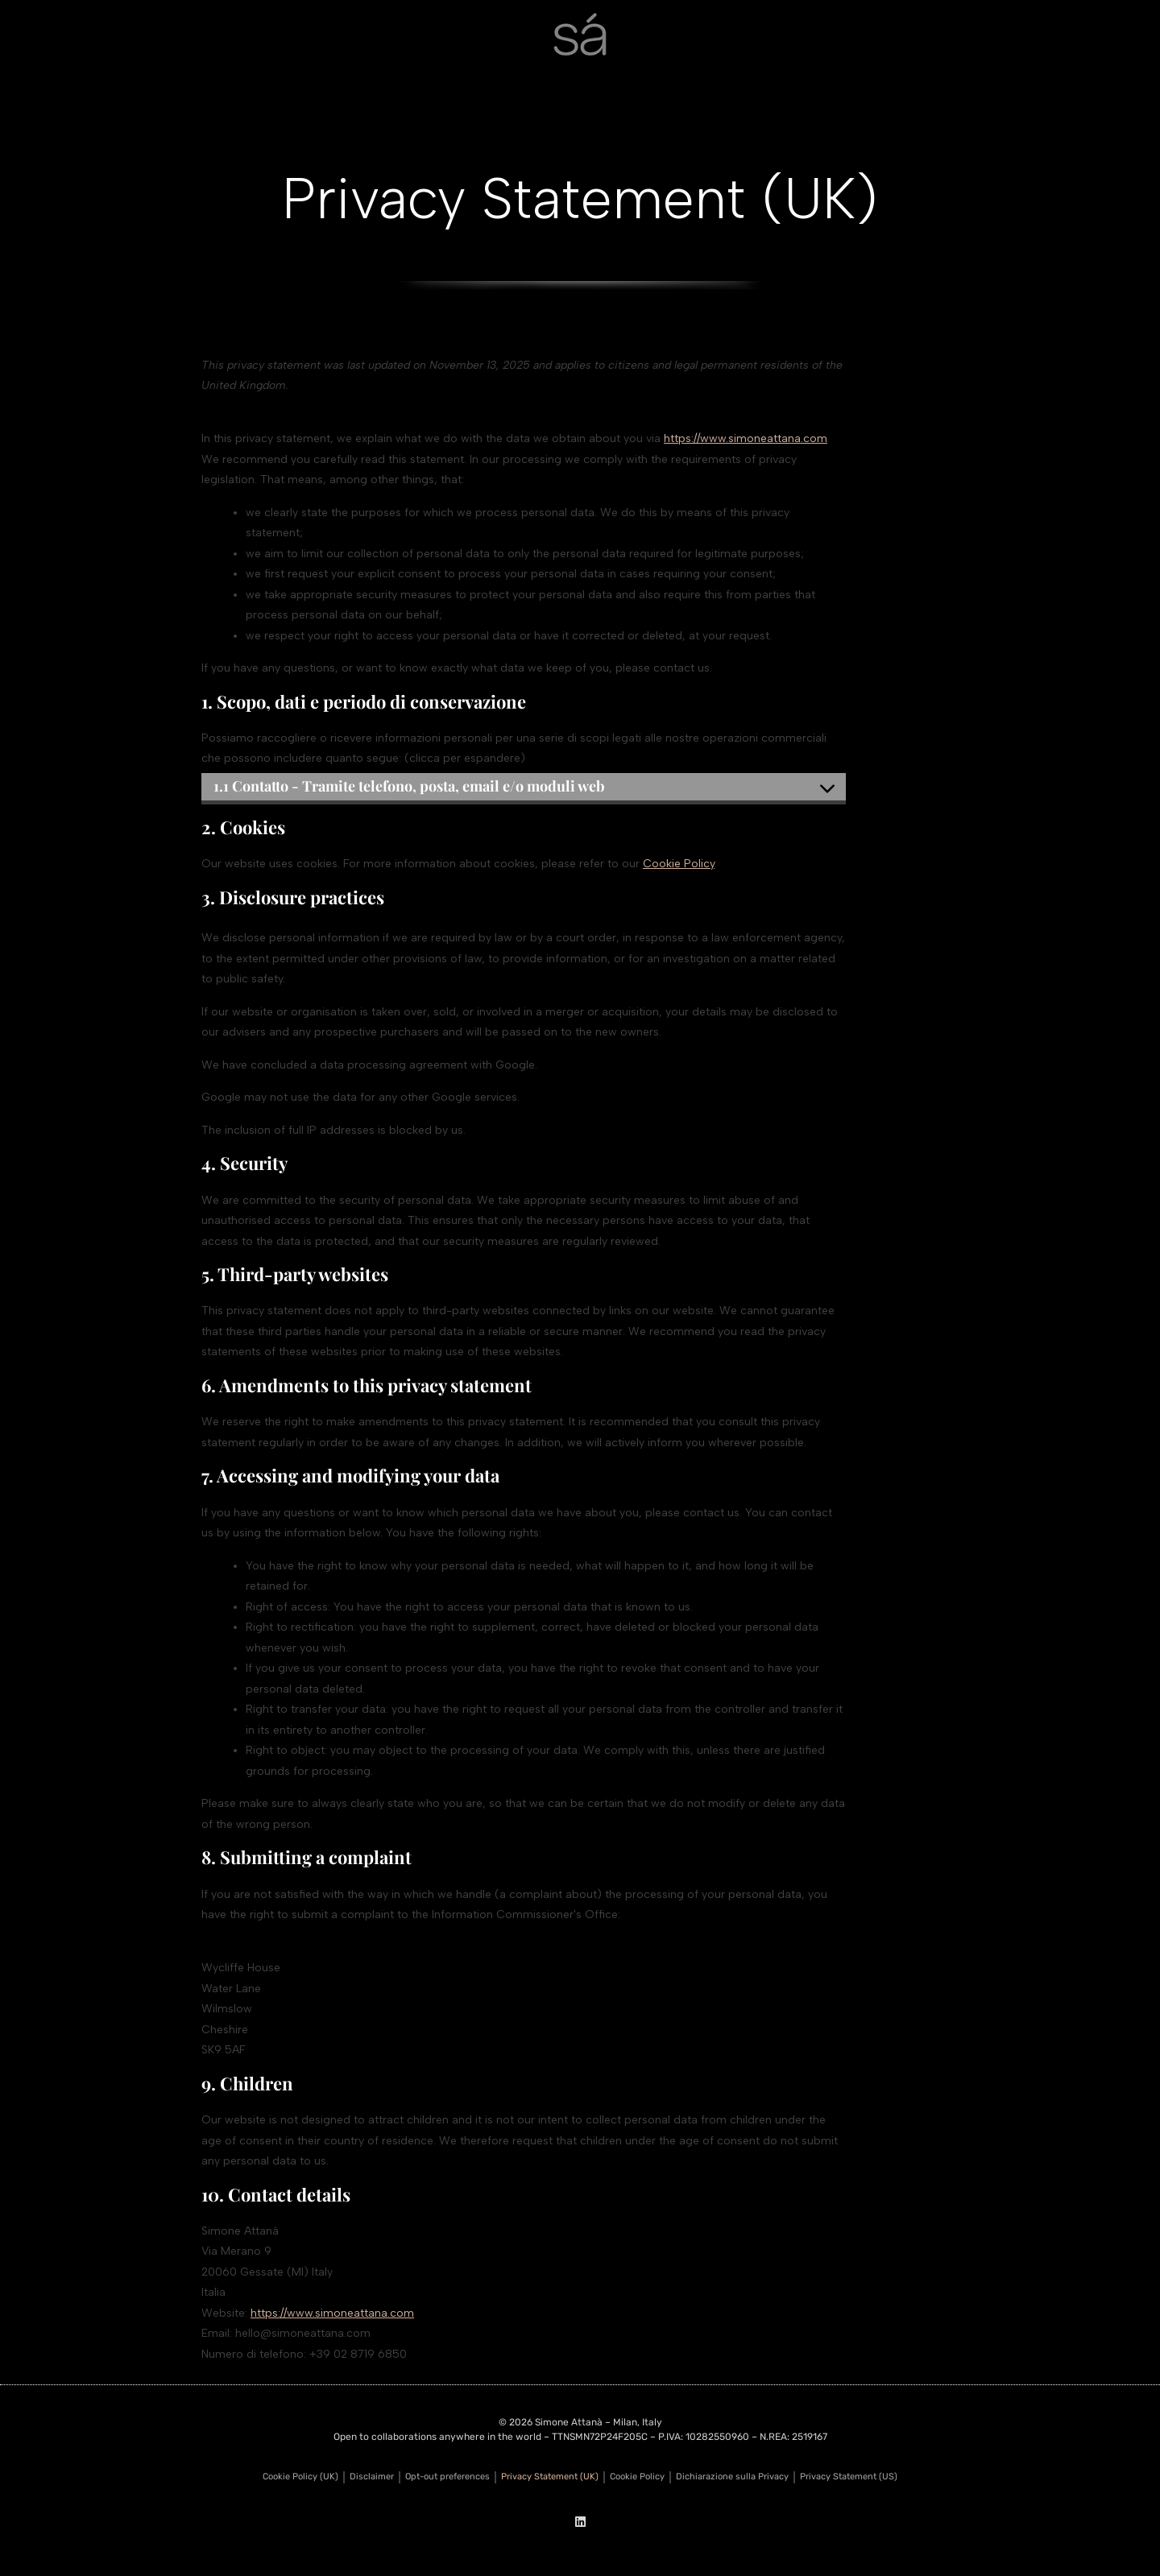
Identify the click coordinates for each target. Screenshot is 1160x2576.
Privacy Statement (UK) (550, 2476)
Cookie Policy (679, 863)
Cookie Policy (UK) (300, 2476)
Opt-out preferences (447, 2476)
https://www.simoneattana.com (745, 438)
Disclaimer (372, 2476)
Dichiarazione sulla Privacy (732, 2476)
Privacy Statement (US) (848, 2476)
